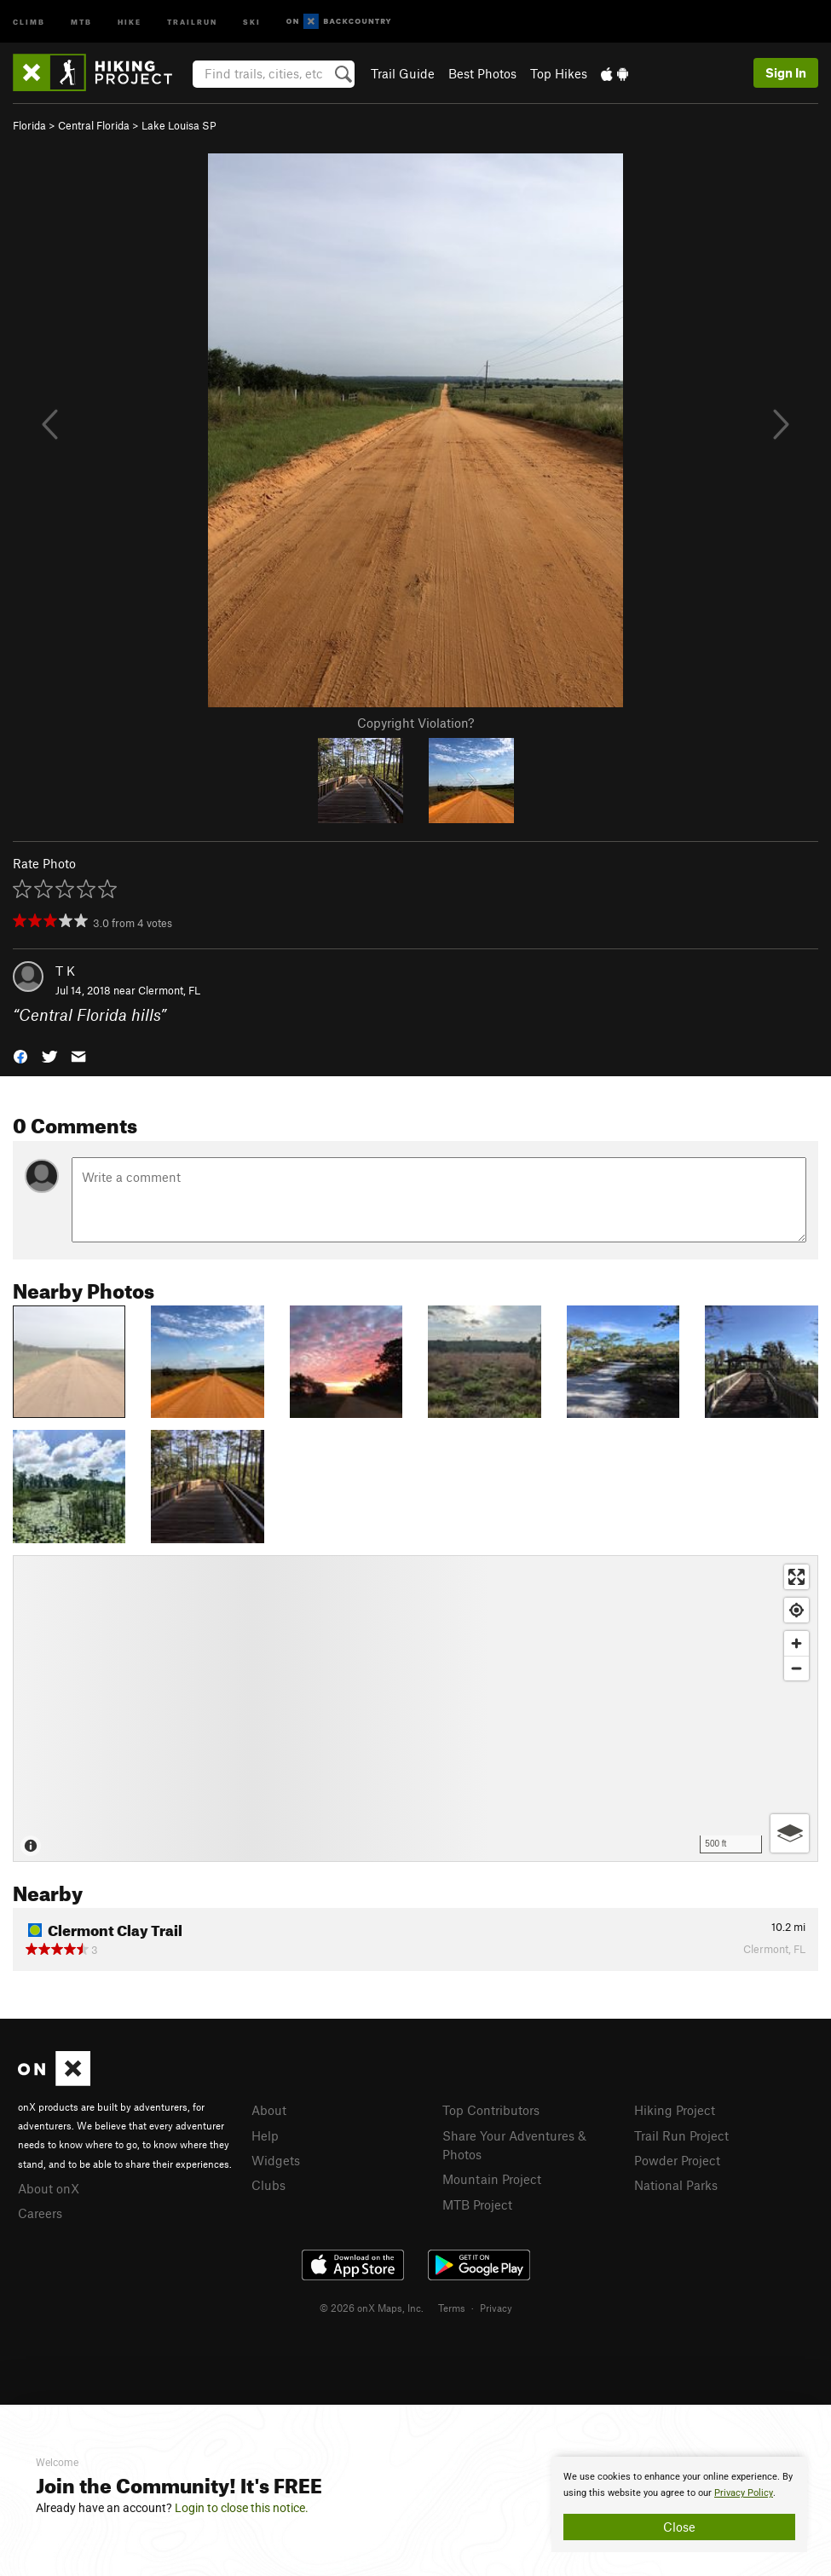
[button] (20, 1054)
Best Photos (482, 73)
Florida (29, 125)
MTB (81, 20)
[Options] (789, 1833)
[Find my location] (796, 1610)
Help (265, 2135)
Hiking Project (674, 2110)
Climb (29, 20)
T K (65, 970)
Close (679, 2526)
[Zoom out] (796, 1668)
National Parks (676, 2185)
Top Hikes (558, 73)
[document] (679, 2504)
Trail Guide (403, 73)
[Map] (415, 1708)
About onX (48, 2188)
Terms (451, 2308)
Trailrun (192, 20)
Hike (129, 20)
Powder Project (677, 2160)
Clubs (268, 2185)
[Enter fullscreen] (796, 1577)
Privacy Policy (743, 2492)
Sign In (785, 72)
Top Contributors (491, 2110)
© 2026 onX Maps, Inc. (372, 2308)
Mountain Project (491, 2179)
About (268, 2110)
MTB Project (477, 2204)
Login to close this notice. (242, 2508)
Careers (40, 2213)
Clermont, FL (169, 990)
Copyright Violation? (415, 722)
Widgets (275, 2160)
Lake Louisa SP (178, 125)
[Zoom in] (796, 1643)
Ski (252, 20)
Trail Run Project (681, 2135)
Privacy (496, 2308)
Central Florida (94, 125)
